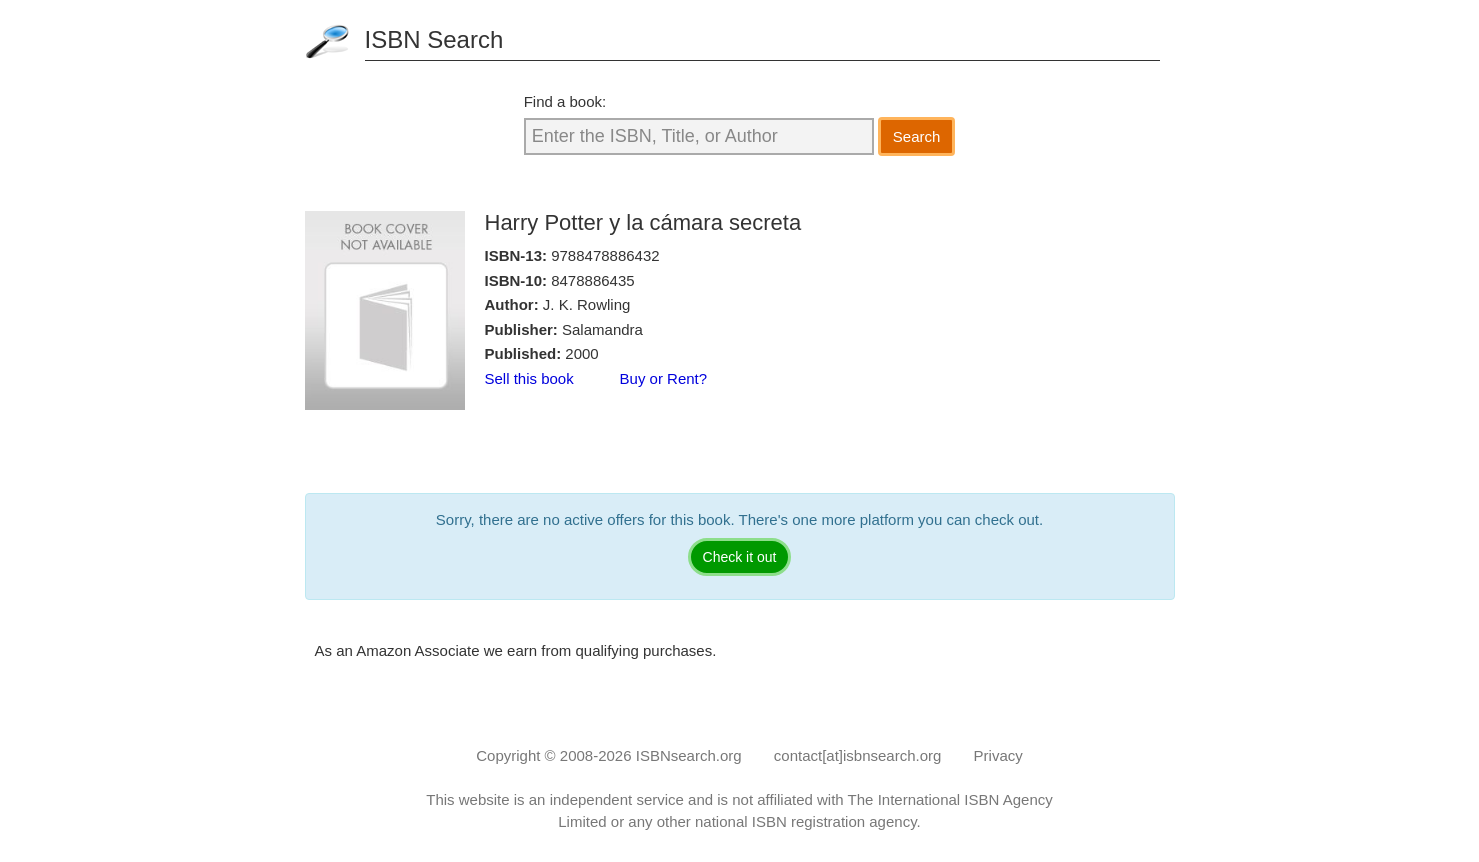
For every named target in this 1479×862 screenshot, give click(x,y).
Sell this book (529, 378)
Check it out (740, 557)
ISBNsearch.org (689, 755)
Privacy (998, 755)
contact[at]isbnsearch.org (858, 755)
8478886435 (592, 280)
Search (917, 136)
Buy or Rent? (664, 378)
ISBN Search (434, 39)
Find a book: (565, 101)
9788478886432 (605, 255)
